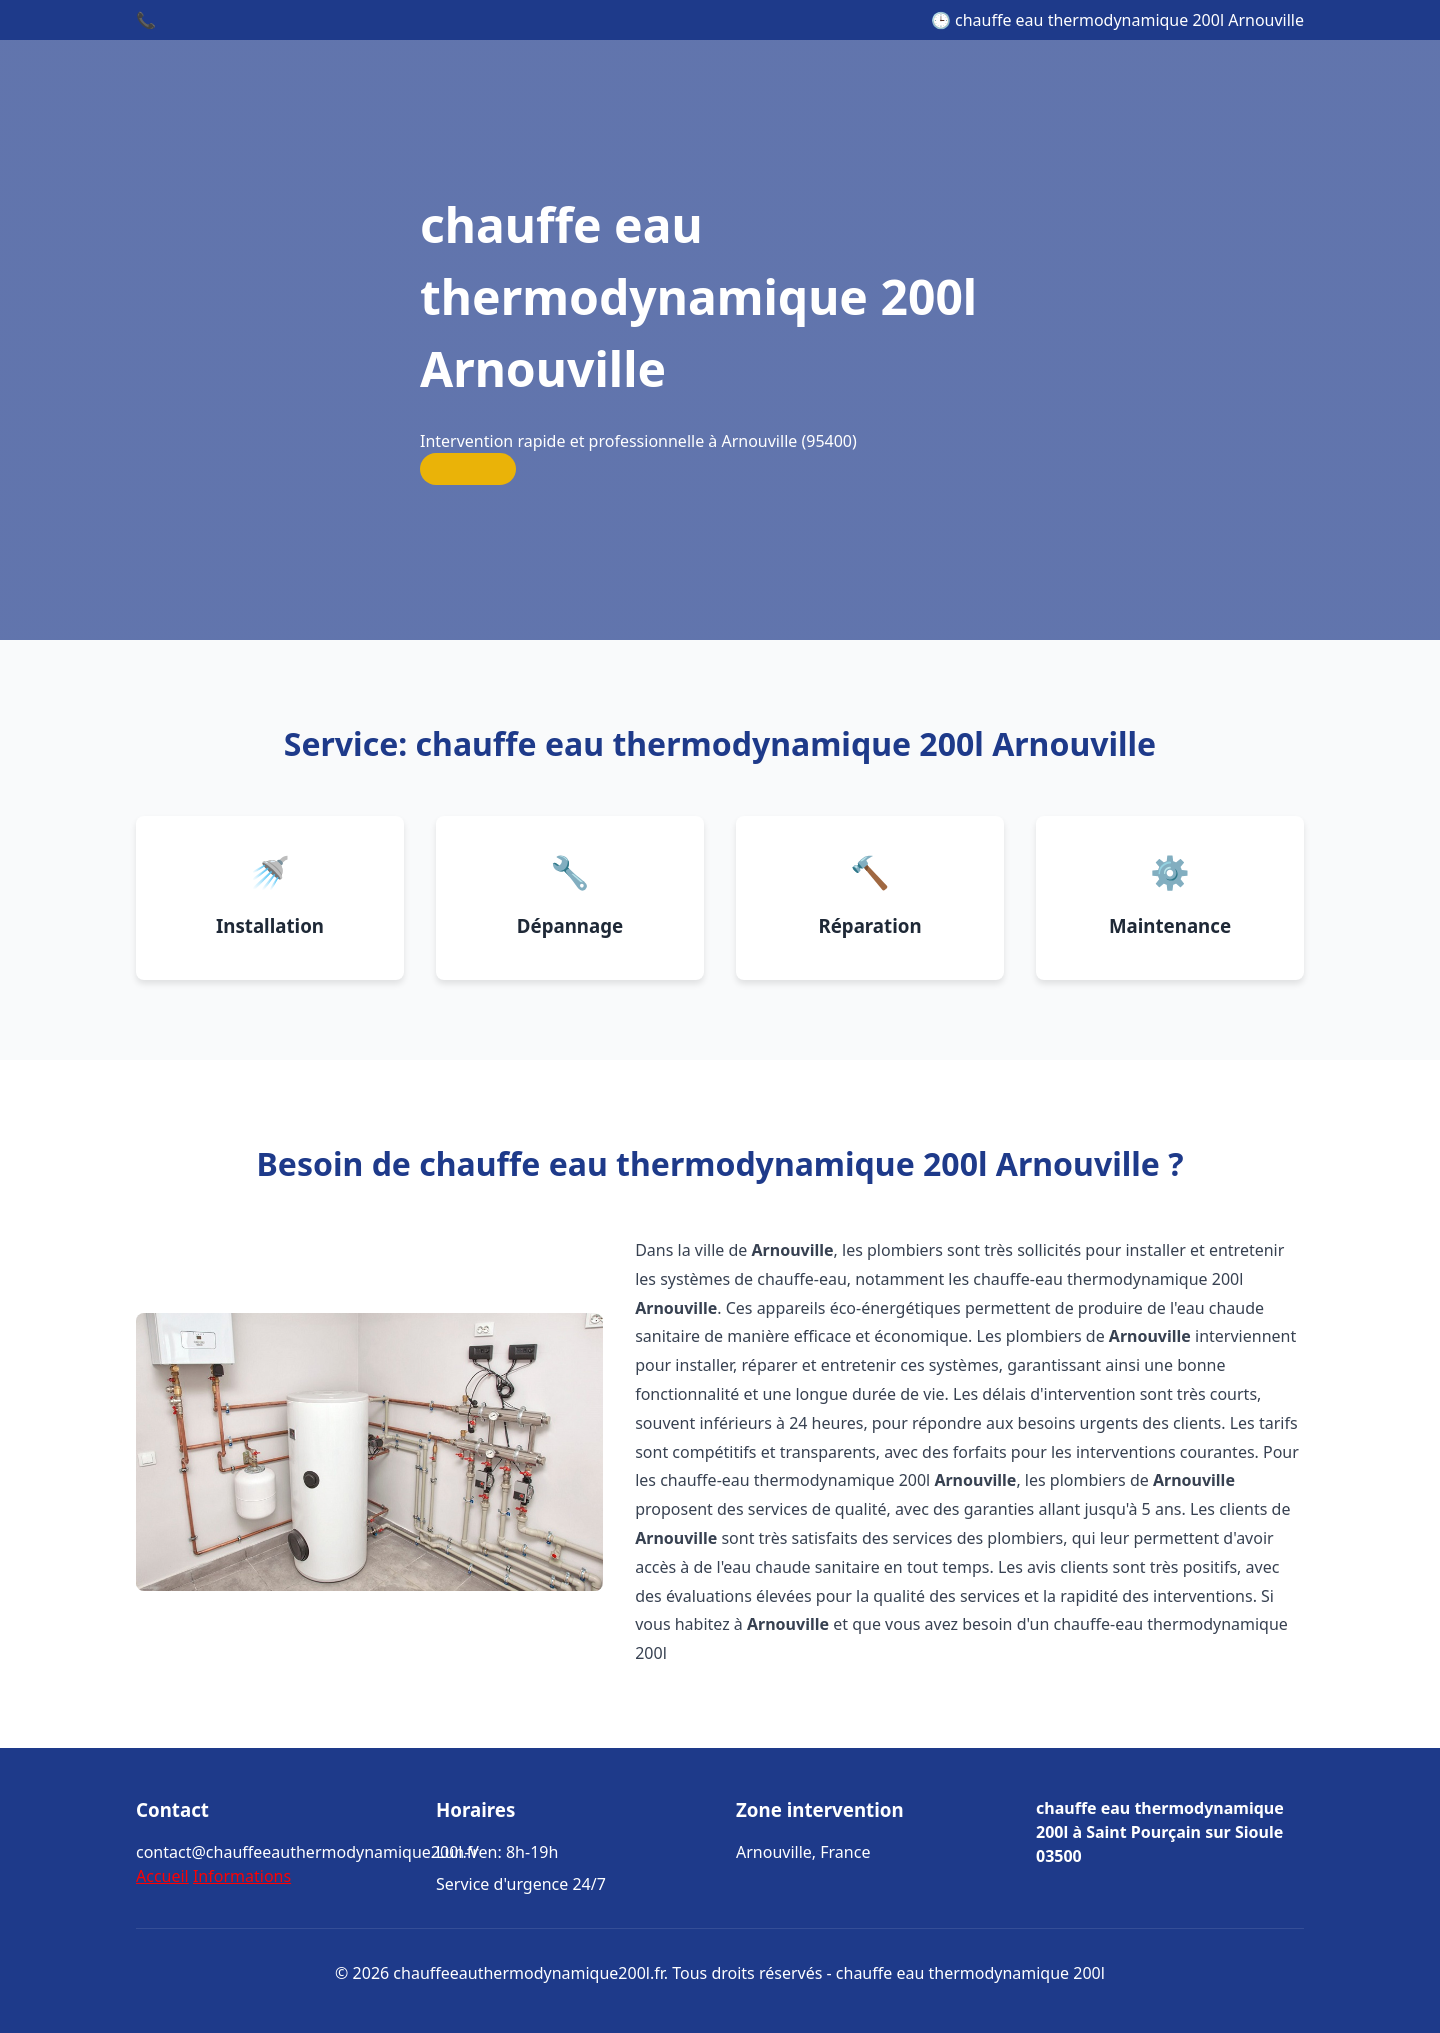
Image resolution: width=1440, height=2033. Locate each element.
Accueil (162, 1876)
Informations (242, 1876)
